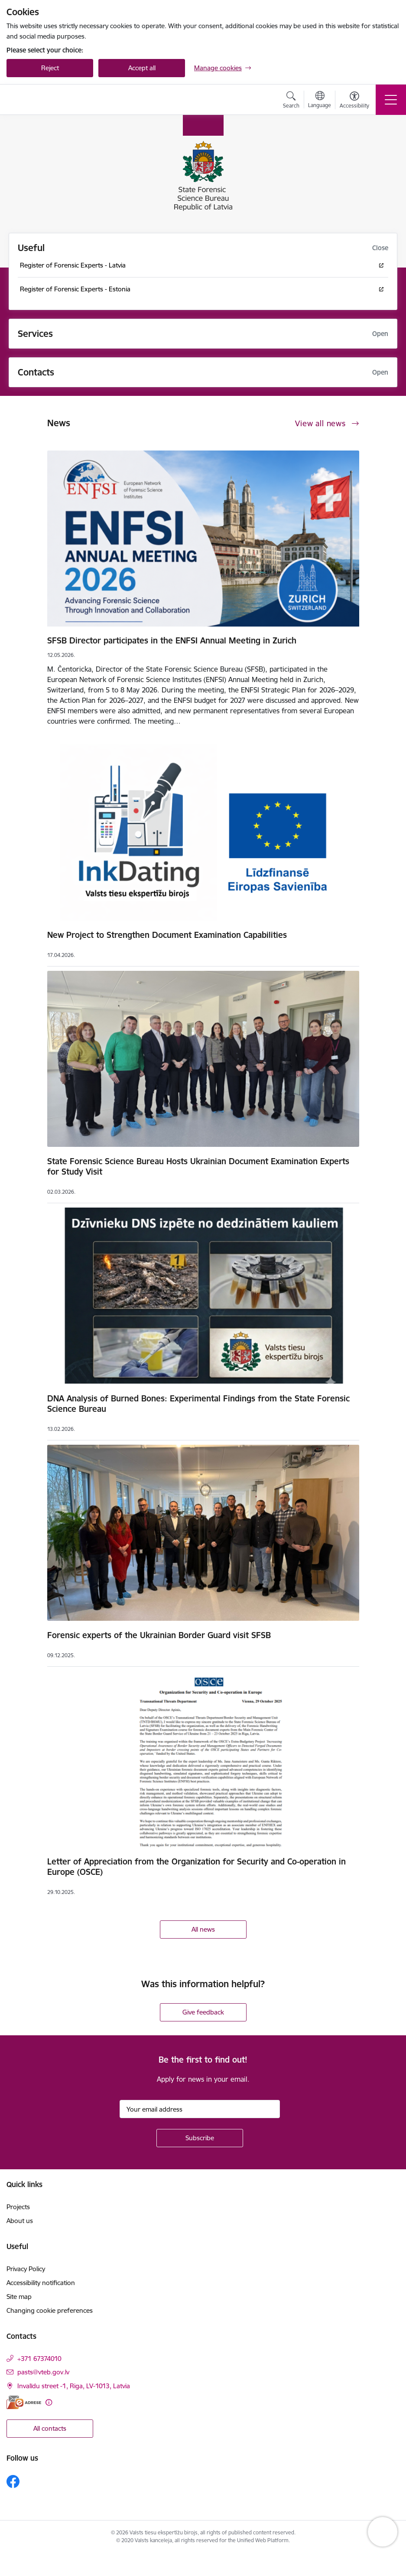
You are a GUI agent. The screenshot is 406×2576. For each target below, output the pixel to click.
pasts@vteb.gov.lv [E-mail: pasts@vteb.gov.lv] (43, 2372)
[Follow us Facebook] (12, 2481)
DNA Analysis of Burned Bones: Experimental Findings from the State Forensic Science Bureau (198, 1403)
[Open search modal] (291, 101)
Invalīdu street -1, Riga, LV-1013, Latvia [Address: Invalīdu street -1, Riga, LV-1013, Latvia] (73, 2386)
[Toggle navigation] (391, 100)
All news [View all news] (203, 1929)
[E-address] (23, 2402)
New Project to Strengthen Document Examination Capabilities (167, 935)
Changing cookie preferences (49, 2310)
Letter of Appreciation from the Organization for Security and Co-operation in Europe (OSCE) (196, 1866)
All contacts (49, 2428)
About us (19, 2221)
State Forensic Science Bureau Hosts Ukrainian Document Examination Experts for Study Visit (198, 1166)
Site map (19, 2296)
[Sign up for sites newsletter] (199, 2138)
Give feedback (203, 2012)
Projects (18, 2207)
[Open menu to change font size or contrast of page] (354, 101)
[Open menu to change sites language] (319, 101)
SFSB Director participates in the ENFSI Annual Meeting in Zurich (171, 640)
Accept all (142, 68)
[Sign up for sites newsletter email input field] (200, 2109)
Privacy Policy (25, 2269)
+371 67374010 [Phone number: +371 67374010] (39, 2358)
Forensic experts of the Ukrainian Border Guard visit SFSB (159, 1635)
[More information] (48, 2402)
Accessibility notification (40, 2283)
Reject (50, 68)
